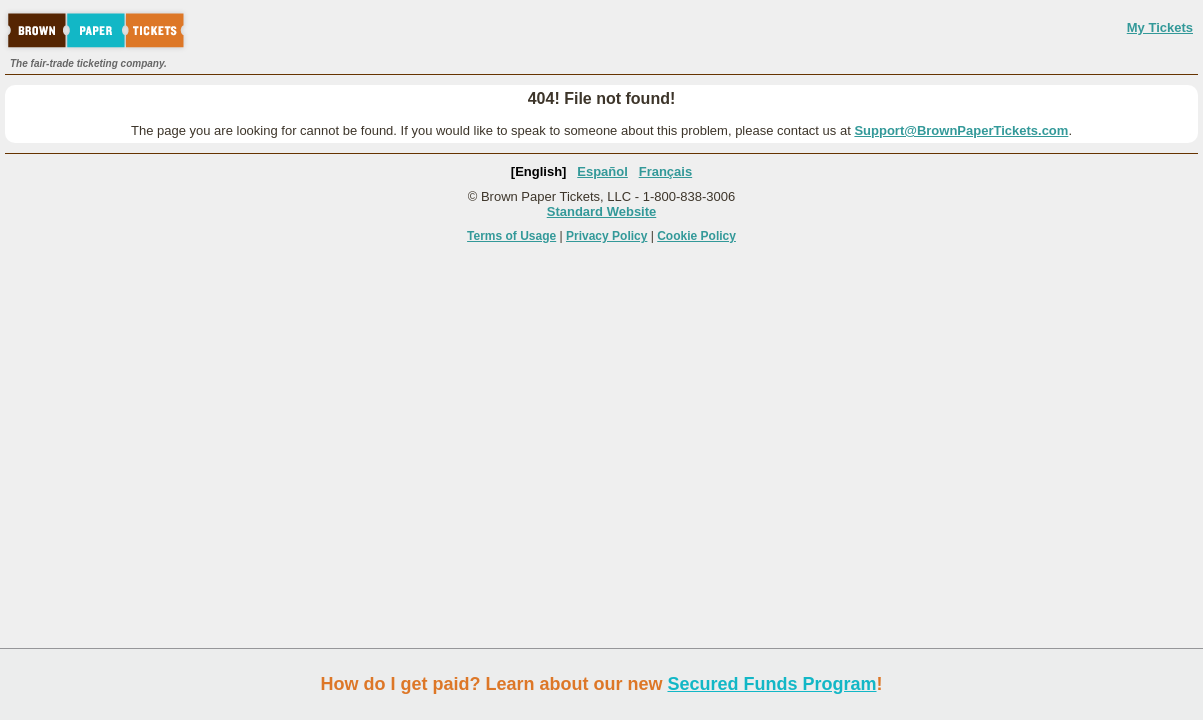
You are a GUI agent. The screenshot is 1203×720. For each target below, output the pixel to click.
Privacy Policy (606, 236)
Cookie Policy (696, 236)
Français (665, 171)
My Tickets (1160, 27)
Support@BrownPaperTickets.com (961, 130)
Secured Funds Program (771, 684)
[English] (539, 171)
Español (602, 171)
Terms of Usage (511, 236)
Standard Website (602, 211)
